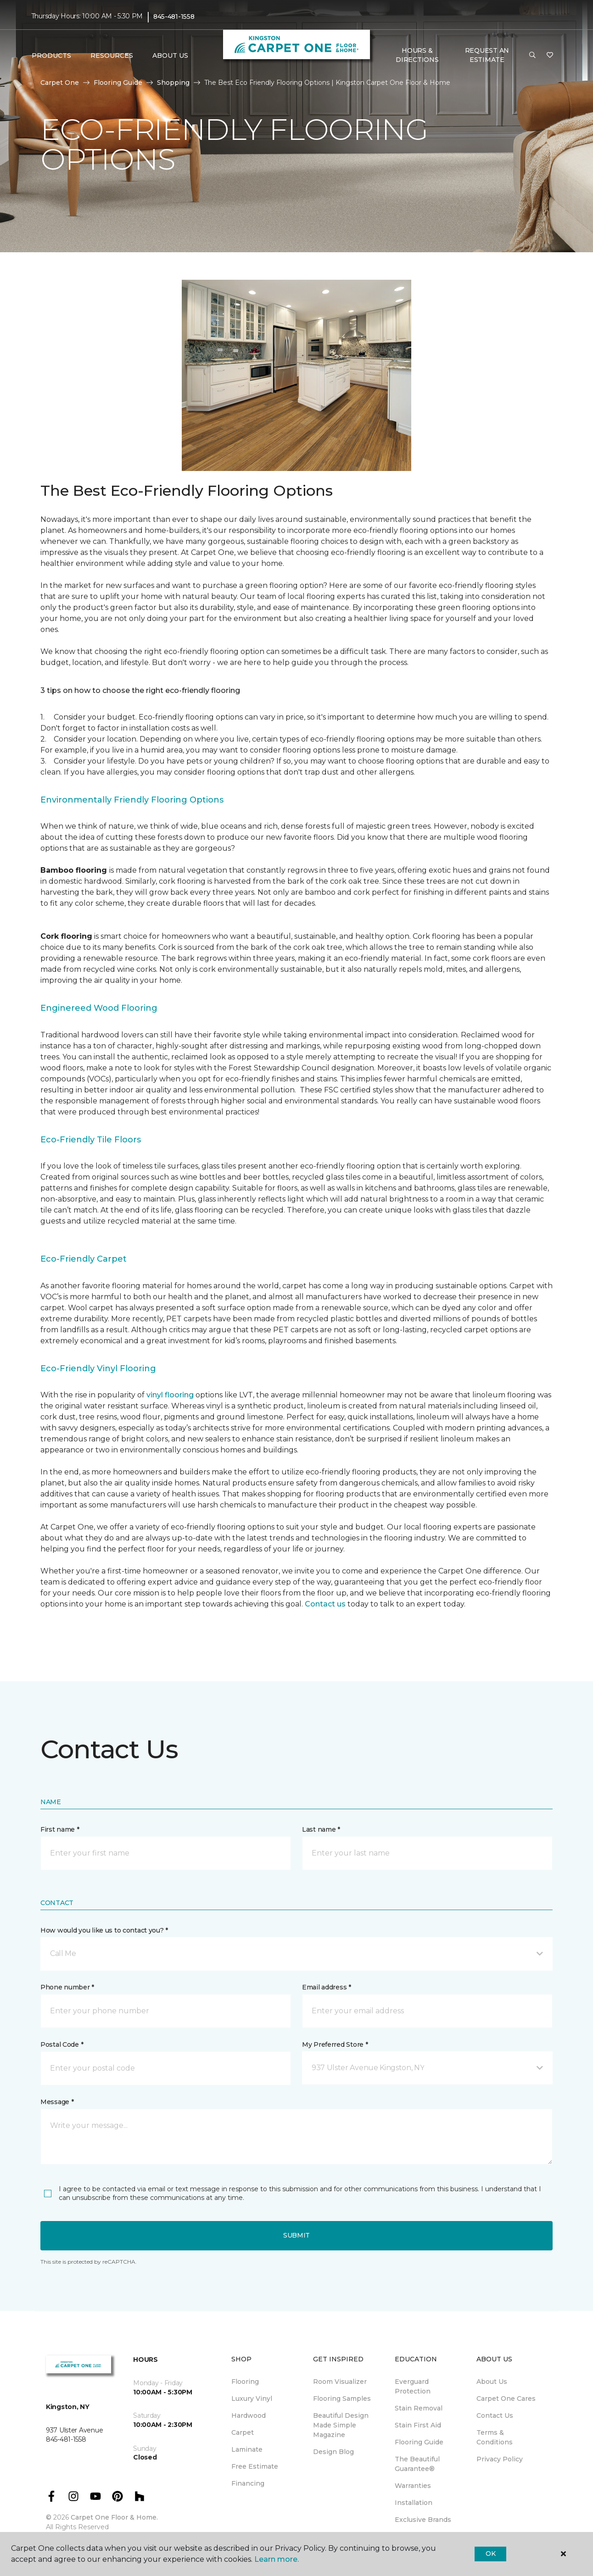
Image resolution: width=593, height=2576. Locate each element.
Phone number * (67, 1987)
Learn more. (276, 2559)
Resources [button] (111, 55)
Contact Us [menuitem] (494, 2415)
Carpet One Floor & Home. (114, 2517)
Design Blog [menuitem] (333, 2452)
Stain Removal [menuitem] (418, 2408)
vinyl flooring (170, 1394)
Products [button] (51, 55)
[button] (532, 55)
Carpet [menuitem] (242, 2432)
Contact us (325, 1604)
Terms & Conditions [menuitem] (494, 2437)
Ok (490, 2553)
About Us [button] (170, 55)
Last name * (321, 1829)
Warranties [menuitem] (413, 2486)
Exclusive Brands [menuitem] (423, 2519)
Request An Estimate (487, 55)
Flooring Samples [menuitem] (342, 2398)
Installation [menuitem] (413, 2502)
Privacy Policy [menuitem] (499, 2459)
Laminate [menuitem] (247, 2449)
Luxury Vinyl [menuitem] (251, 2398)
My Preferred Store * (335, 2044)
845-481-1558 (174, 16)
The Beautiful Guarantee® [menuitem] (417, 2464)
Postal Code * (61, 2044)
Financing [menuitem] (247, 2483)
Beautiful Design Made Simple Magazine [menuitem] (341, 2425)
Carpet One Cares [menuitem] (506, 2398)
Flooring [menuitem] (245, 2381)
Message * (56, 2102)
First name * (59, 1829)
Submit (296, 2235)
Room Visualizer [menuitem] (340, 2381)
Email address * (326, 1987)
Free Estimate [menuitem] (254, 2466)
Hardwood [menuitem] (248, 2415)
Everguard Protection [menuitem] (413, 2386)
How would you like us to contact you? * (104, 1930)
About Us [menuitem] (491, 2381)
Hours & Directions (417, 55)
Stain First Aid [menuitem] (418, 2425)
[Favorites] (550, 55)
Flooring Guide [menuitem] (419, 2442)
